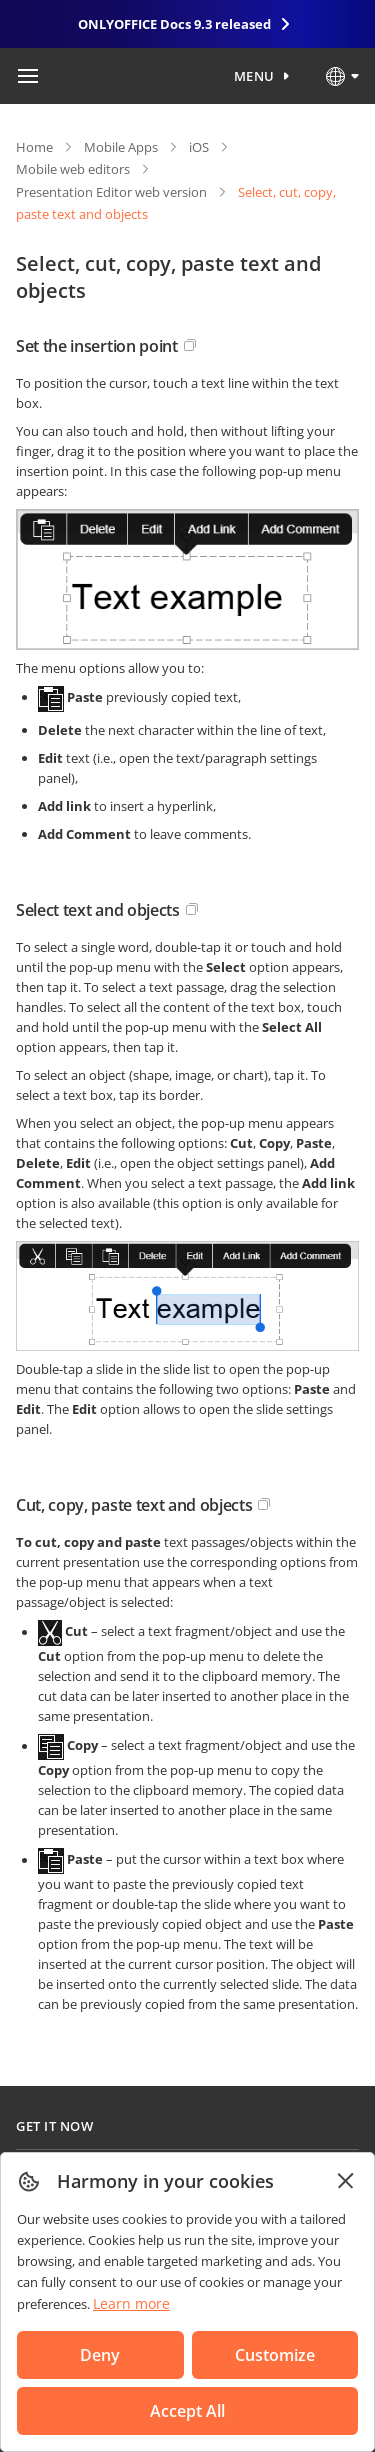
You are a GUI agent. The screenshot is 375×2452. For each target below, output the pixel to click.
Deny (100, 2355)
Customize (275, 2355)
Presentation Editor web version (111, 192)
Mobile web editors (73, 169)
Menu (254, 76)
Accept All (187, 2411)
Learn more (131, 2303)
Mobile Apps (121, 147)
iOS (199, 147)
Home (34, 147)
